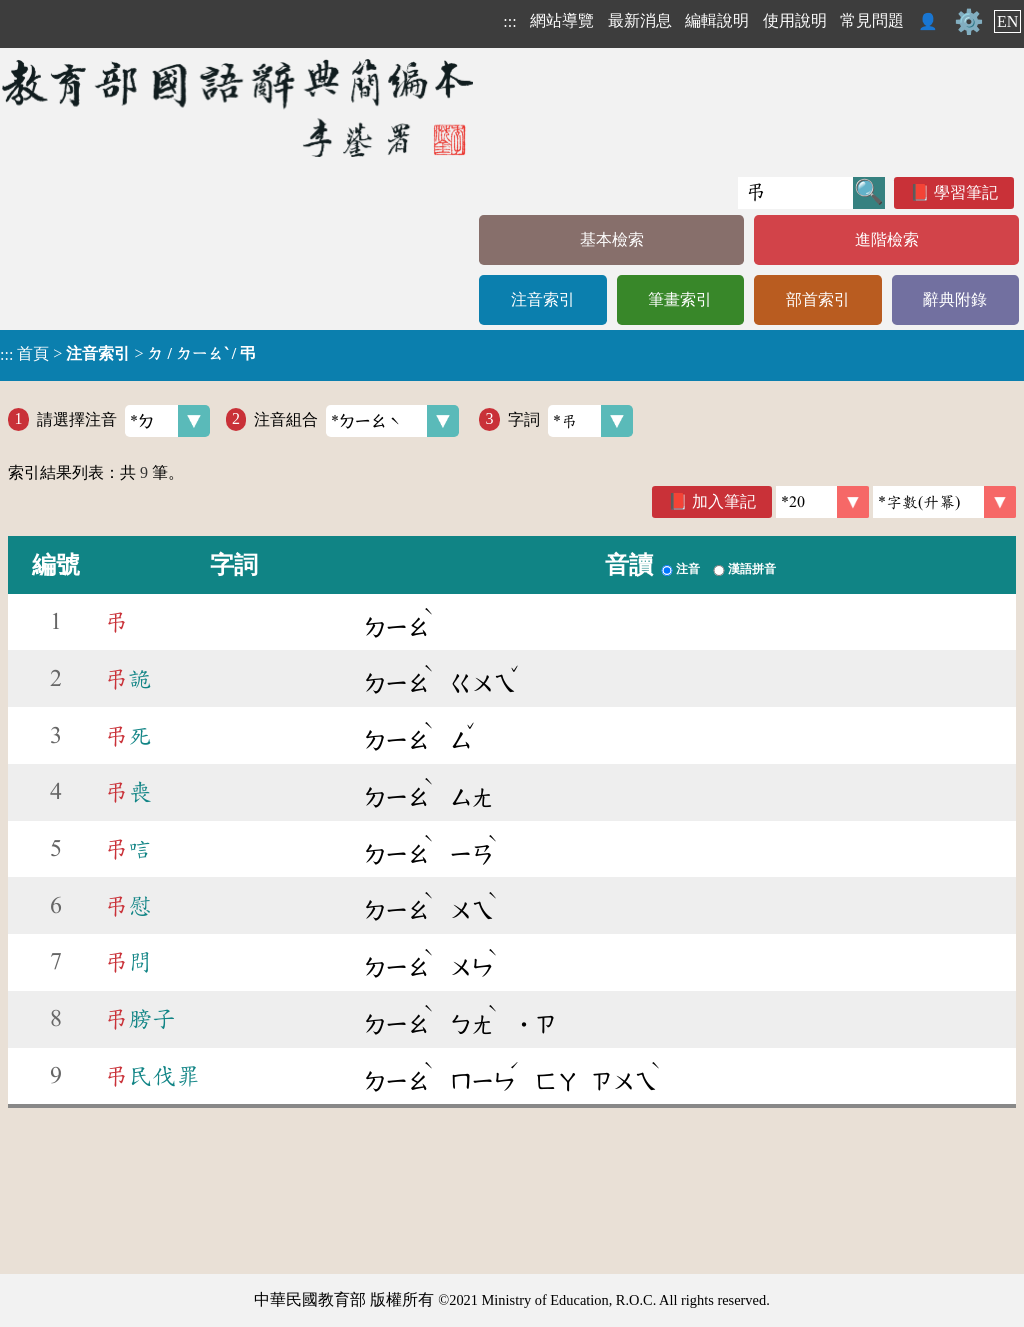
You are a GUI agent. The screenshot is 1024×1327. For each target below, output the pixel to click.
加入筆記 (724, 501)
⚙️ (969, 22)
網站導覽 (562, 20)
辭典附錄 (955, 299)
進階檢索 (887, 239)
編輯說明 (717, 20)
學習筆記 (966, 192)
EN (1007, 21)
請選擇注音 (123, 421)
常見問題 (872, 20)
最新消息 (640, 20)
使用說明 (795, 20)
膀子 (140, 1019)
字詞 (570, 421)
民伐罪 (152, 1076)
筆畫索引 (680, 299)
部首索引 (818, 299)
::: (509, 21)
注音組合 (356, 421)
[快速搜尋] (795, 193)
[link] (944, 502)
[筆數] (822, 502)
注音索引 (543, 299)
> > (128, 354)
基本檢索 (612, 239)
